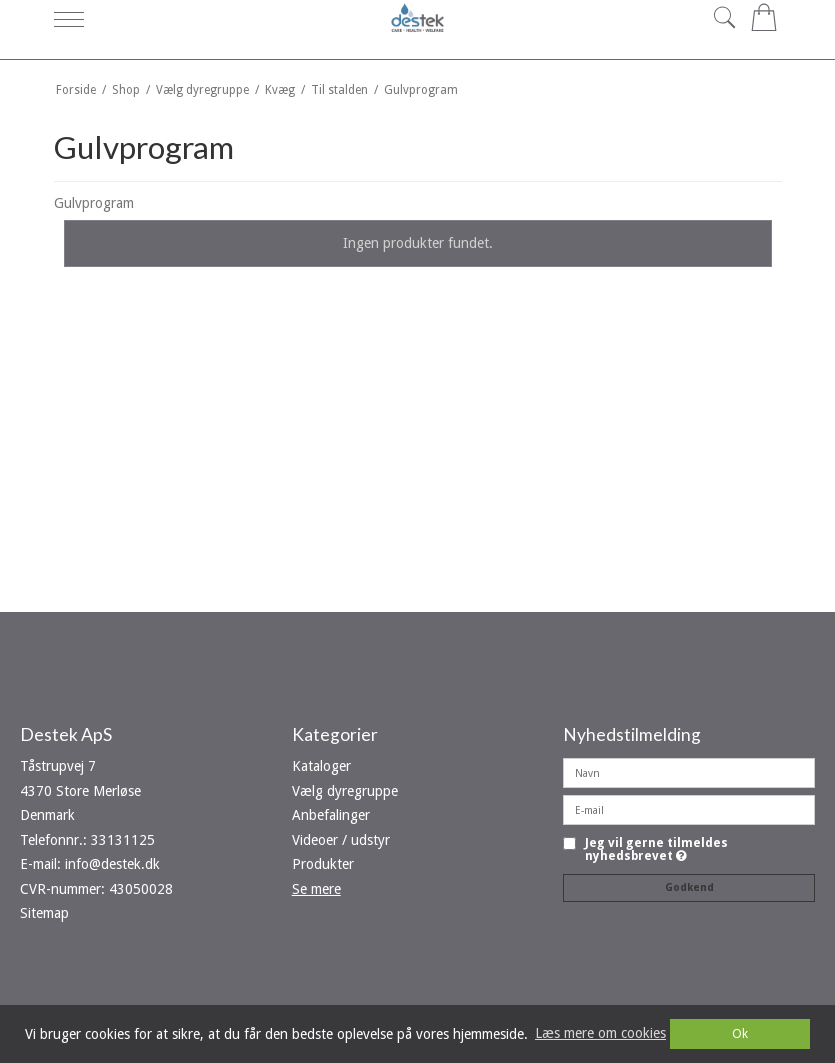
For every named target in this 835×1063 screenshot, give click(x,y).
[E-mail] (689, 809)
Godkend (689, 887)
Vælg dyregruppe (345, 791)
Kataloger (321, 766)
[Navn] (689, 772)
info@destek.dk (112, 864)
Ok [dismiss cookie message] (740, 1033)
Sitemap (44, 913)
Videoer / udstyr (341, 840)
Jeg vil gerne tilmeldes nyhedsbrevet (656, 849)
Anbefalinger (331, 815)
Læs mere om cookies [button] (600, 1033)
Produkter (323, 864)
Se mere (316, 889)
